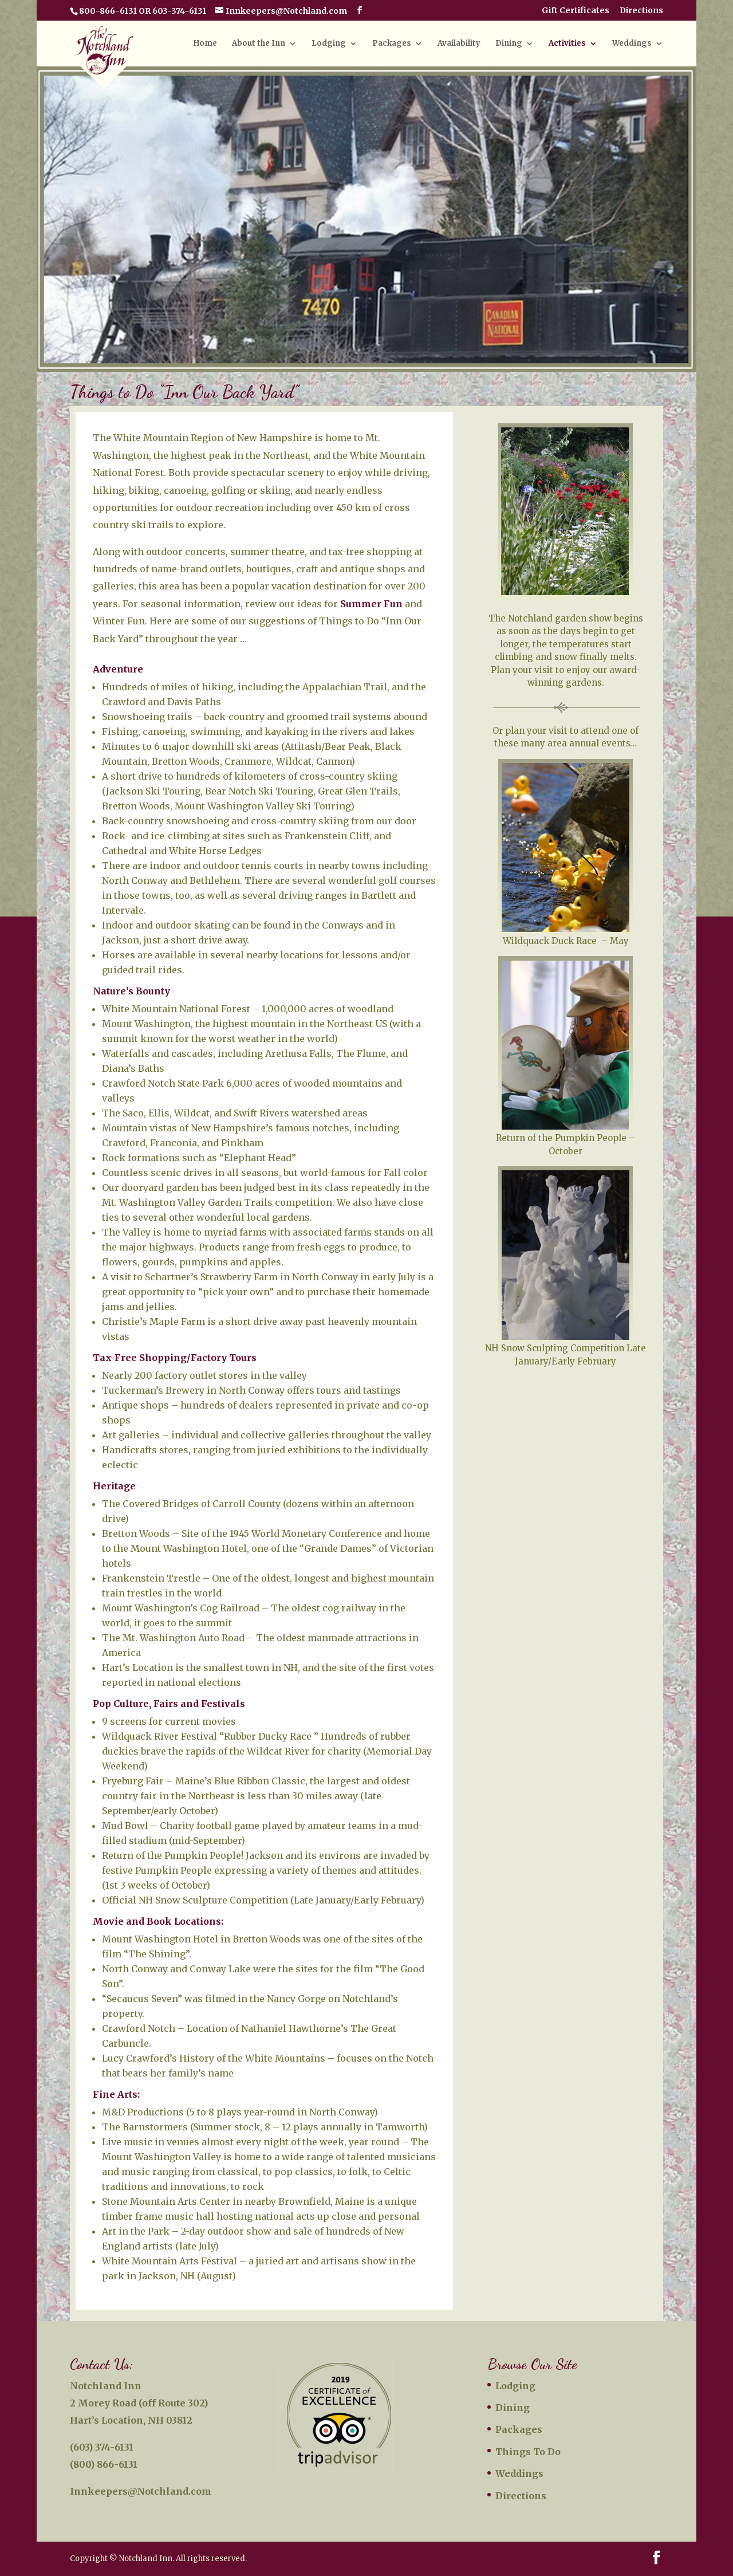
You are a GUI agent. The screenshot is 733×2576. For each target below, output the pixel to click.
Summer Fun (371, 603)
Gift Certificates (575, 10)
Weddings (632, 44)
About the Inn (258, 44)
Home (205, 44)
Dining (508, 44)
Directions (641, 10)
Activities (567, 44)
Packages (391, 44)
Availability (459, 44)
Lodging (329, 44)
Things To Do (528, 2451)
